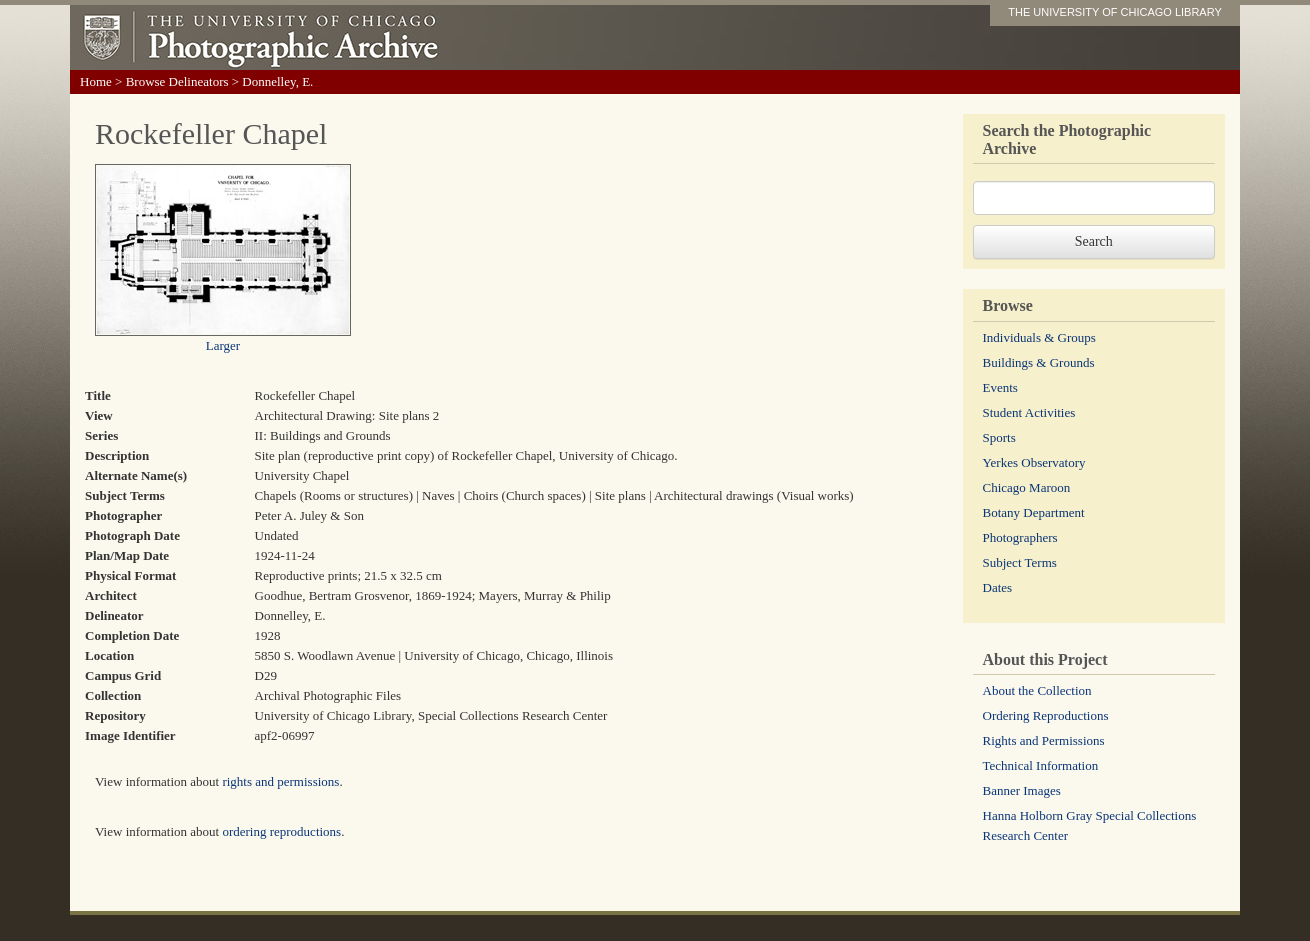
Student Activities (1029, 412)
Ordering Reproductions (1046, 715)
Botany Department (1034, 512)
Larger (223, 345)
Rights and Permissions (1044, 740)
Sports (999, 437)
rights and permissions (280, 781)
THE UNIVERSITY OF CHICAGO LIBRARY (1115, 12)
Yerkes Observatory (1034, 462)
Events (1000, 387)
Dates (998, 587)
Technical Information (1041, 765)
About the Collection (1037, 690)
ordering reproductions (281, 831)
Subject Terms (1020, 562)
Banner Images (1022, 790)
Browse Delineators (177, 81)
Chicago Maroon (1027, 487)
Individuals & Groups (1039, 337)
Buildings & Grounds (1039, 362)
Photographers (1020, 537)
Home (96, 81)
